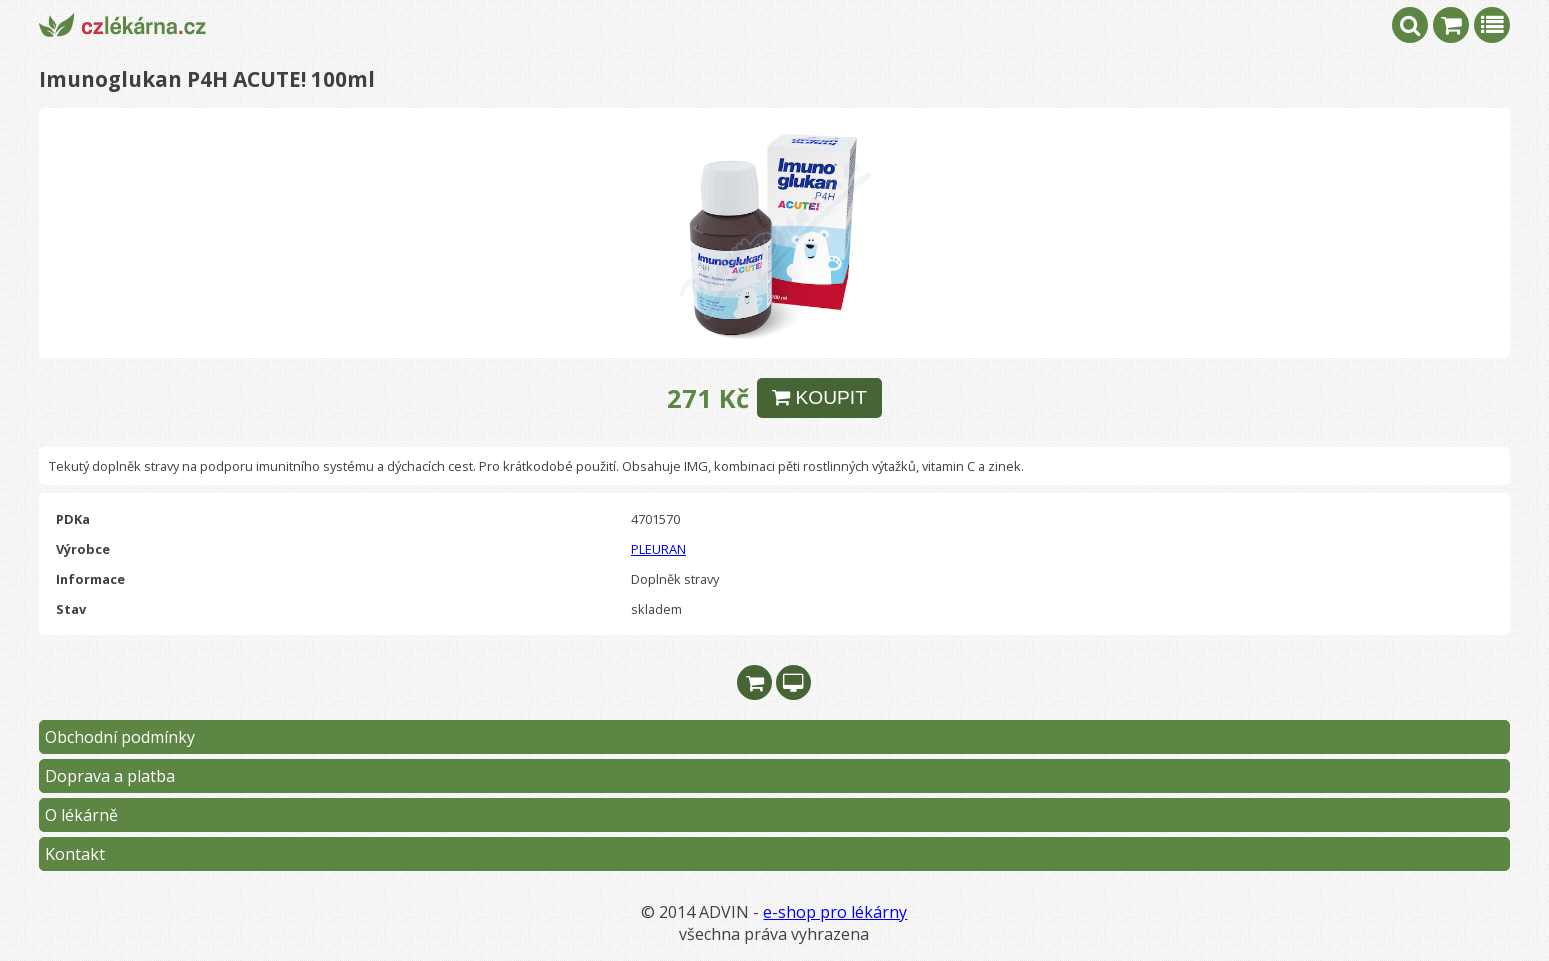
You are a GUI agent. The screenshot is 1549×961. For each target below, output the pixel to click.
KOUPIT (819, 397)
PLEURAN (658, 549)
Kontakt (75, 854)
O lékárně (81, 815)
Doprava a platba (110, 776)
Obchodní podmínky (120, 737)
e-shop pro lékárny (835, 912)
